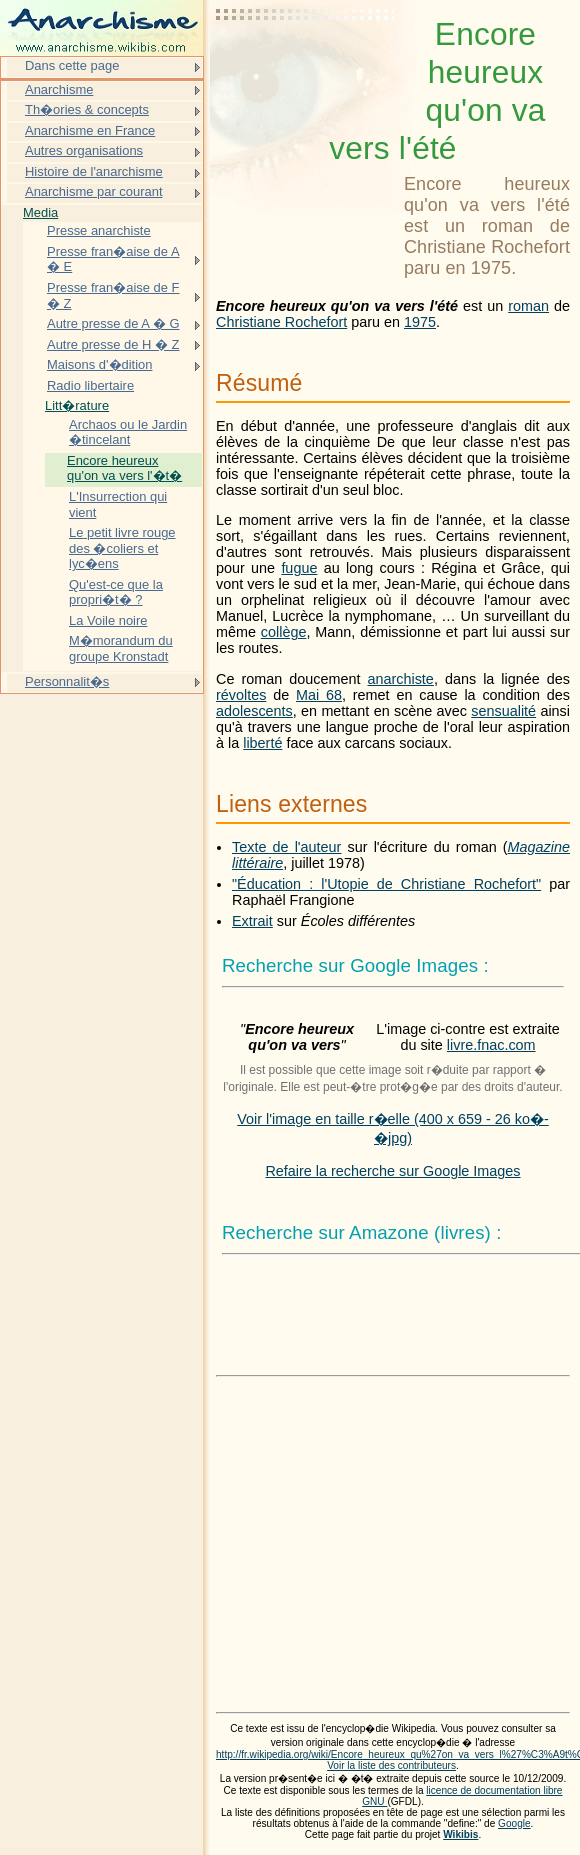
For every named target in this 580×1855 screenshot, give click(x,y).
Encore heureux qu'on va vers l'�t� (124, 468)
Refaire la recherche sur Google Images (392, 1171)
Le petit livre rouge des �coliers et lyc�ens (122, 548)
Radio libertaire (90, 385)
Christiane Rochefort (281, 322)
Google (514, 1823)
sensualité (503, 711)
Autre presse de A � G (113, 323)
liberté (262, 743)
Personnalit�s (67, 681)
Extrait (252, 921)
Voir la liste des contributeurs (391, 1765)
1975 (420, 322)
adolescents (254, 711)
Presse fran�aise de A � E (113, 259)
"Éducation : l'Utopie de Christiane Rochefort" (386, 884)
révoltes (241, 695)
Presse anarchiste (99, 230)
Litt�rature (77, 405)
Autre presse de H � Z (113, 344)
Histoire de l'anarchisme (94, 171)
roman (528, 306)
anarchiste (400, 679)
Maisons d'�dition (99, 364)
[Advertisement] (306, 65)
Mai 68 (319, 695)
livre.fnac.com (491, 1045)
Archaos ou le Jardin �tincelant (128, 432)
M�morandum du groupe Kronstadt (121, 648)
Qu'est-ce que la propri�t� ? (116, 592)
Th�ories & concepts (87, 109)
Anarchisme (59, 89)
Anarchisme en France (90, 130)
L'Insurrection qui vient (118, 504)
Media (40, 212)
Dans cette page (72, 65)
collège (284, 632)
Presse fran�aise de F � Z (113, 295)
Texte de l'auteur (286, 847)
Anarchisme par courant (94, 191)
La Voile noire (108, 620)
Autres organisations (84, 150)
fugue (299, 568)
